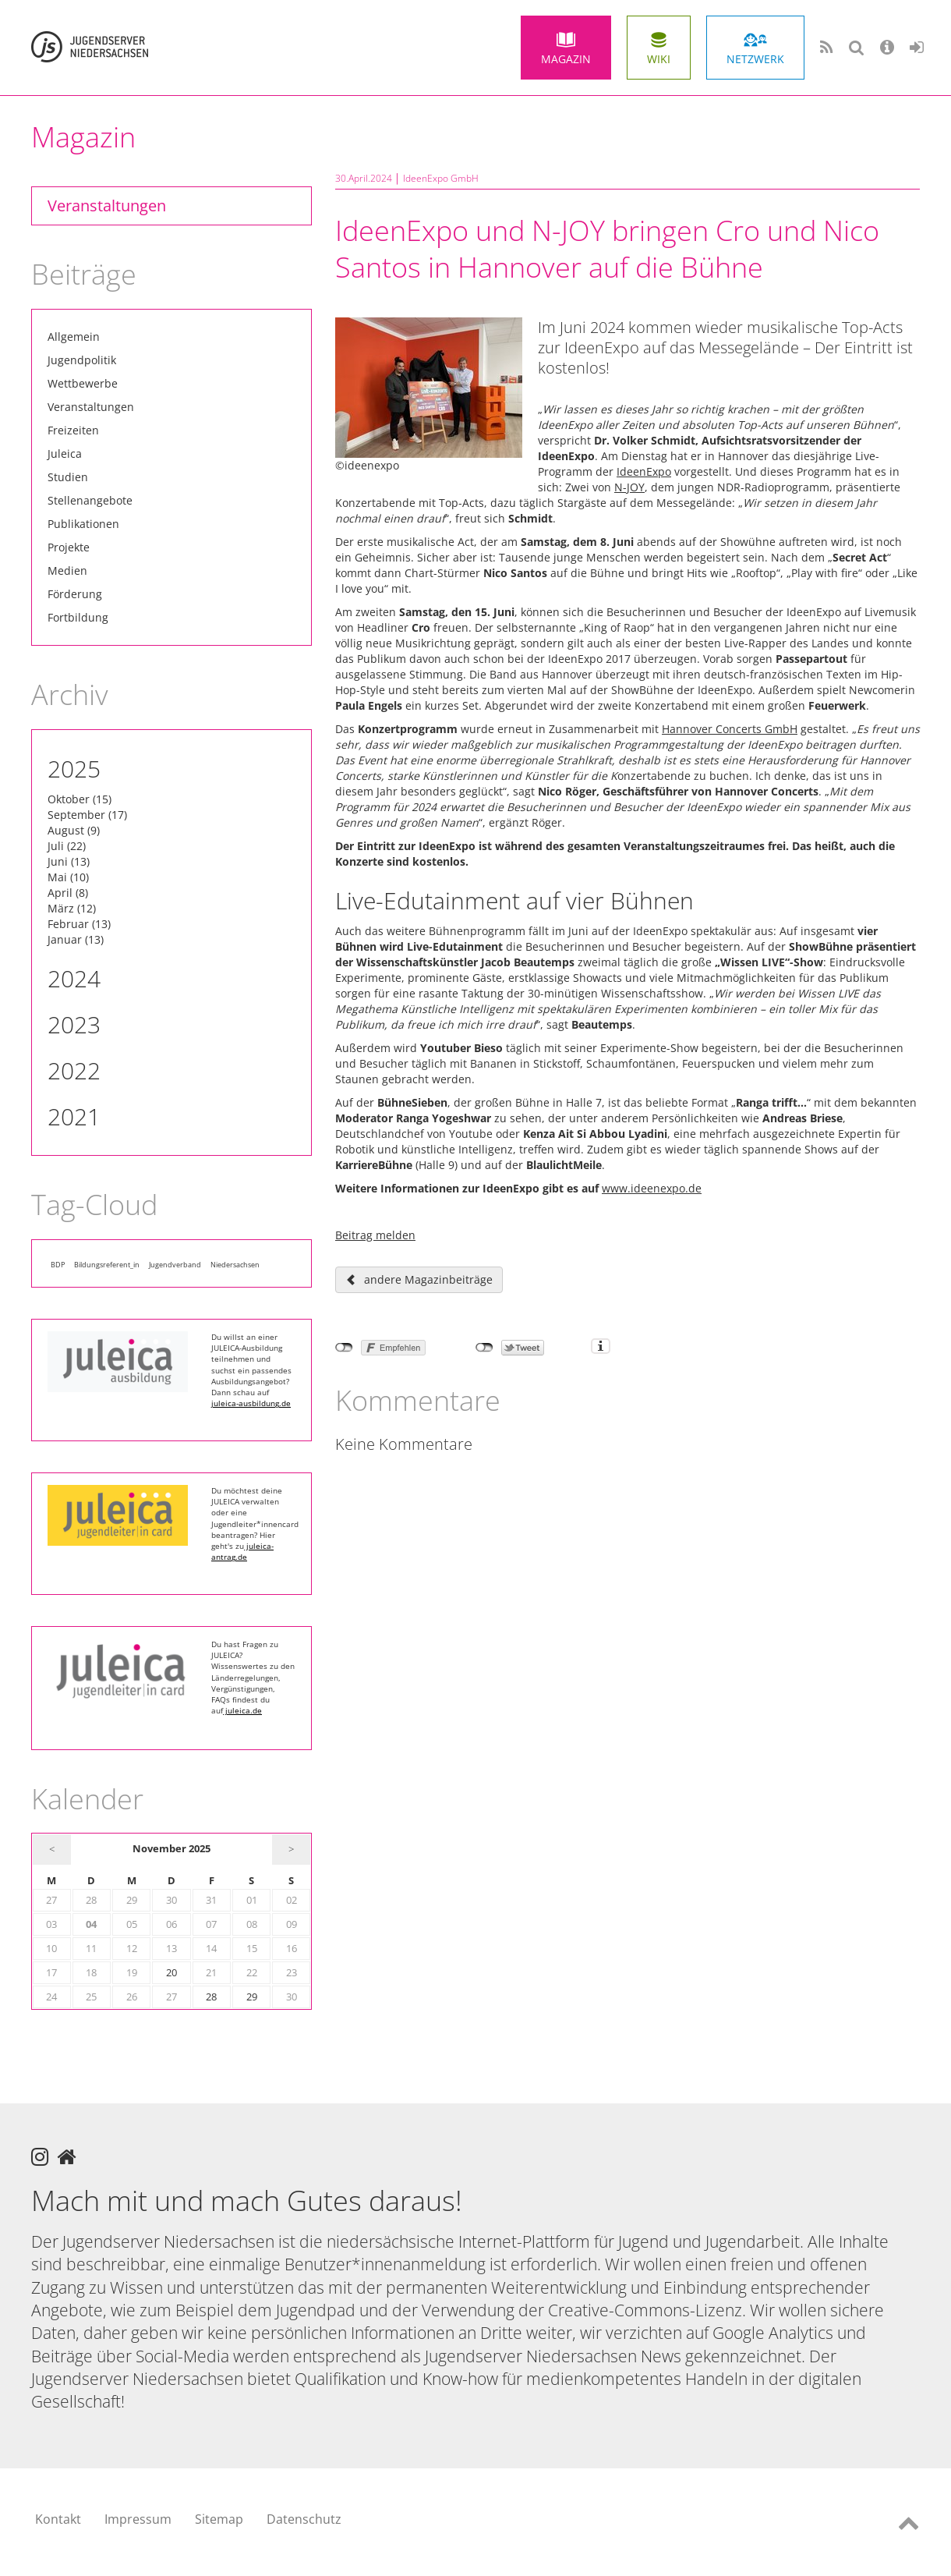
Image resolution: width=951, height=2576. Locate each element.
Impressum (137, 2519)
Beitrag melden (375, 1235)
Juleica (65, 453)
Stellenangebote (90, 500)
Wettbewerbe (83, 383)
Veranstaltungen (107, 205)
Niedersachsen (235, 1265)
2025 (74, 769)
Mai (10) (68, 877)
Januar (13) (76, 939)
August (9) (74, 830)
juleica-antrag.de (242, 1551)
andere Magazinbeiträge (428, 1279)
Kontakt (58, 2519)
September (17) (87, 814)
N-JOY (629, 487)
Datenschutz (304, 2519)
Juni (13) (69, 861)
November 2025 (171, 1848)
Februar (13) (79, 923)
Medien (67, 570)
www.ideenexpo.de (652, 1188)
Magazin (566, 58)
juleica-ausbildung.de (251, 1403)
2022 (74, 1070)
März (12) (72, 908)
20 (171, 1972)
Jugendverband (175, 1265)
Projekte (69, 547)
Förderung (75, 593)
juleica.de (242, 1710)
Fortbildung (78, 617)
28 (211, 1997)
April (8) (68, 892)
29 (251, 1997)
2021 (74, 1116)
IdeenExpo (644, 471)
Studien (68, 476)
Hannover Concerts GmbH (729, 728)
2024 (74, 978)
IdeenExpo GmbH (441, 178)
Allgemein (74, 336)
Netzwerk (755, 58)
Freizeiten (73, 430)
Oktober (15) (79, 799)
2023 (74, 1024)
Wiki (658, 58)
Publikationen (83, 523)
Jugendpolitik (82, 360)
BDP (58, 1265)
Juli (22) (67, 845)
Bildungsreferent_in (107, 1265)
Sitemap (219, 2519)
